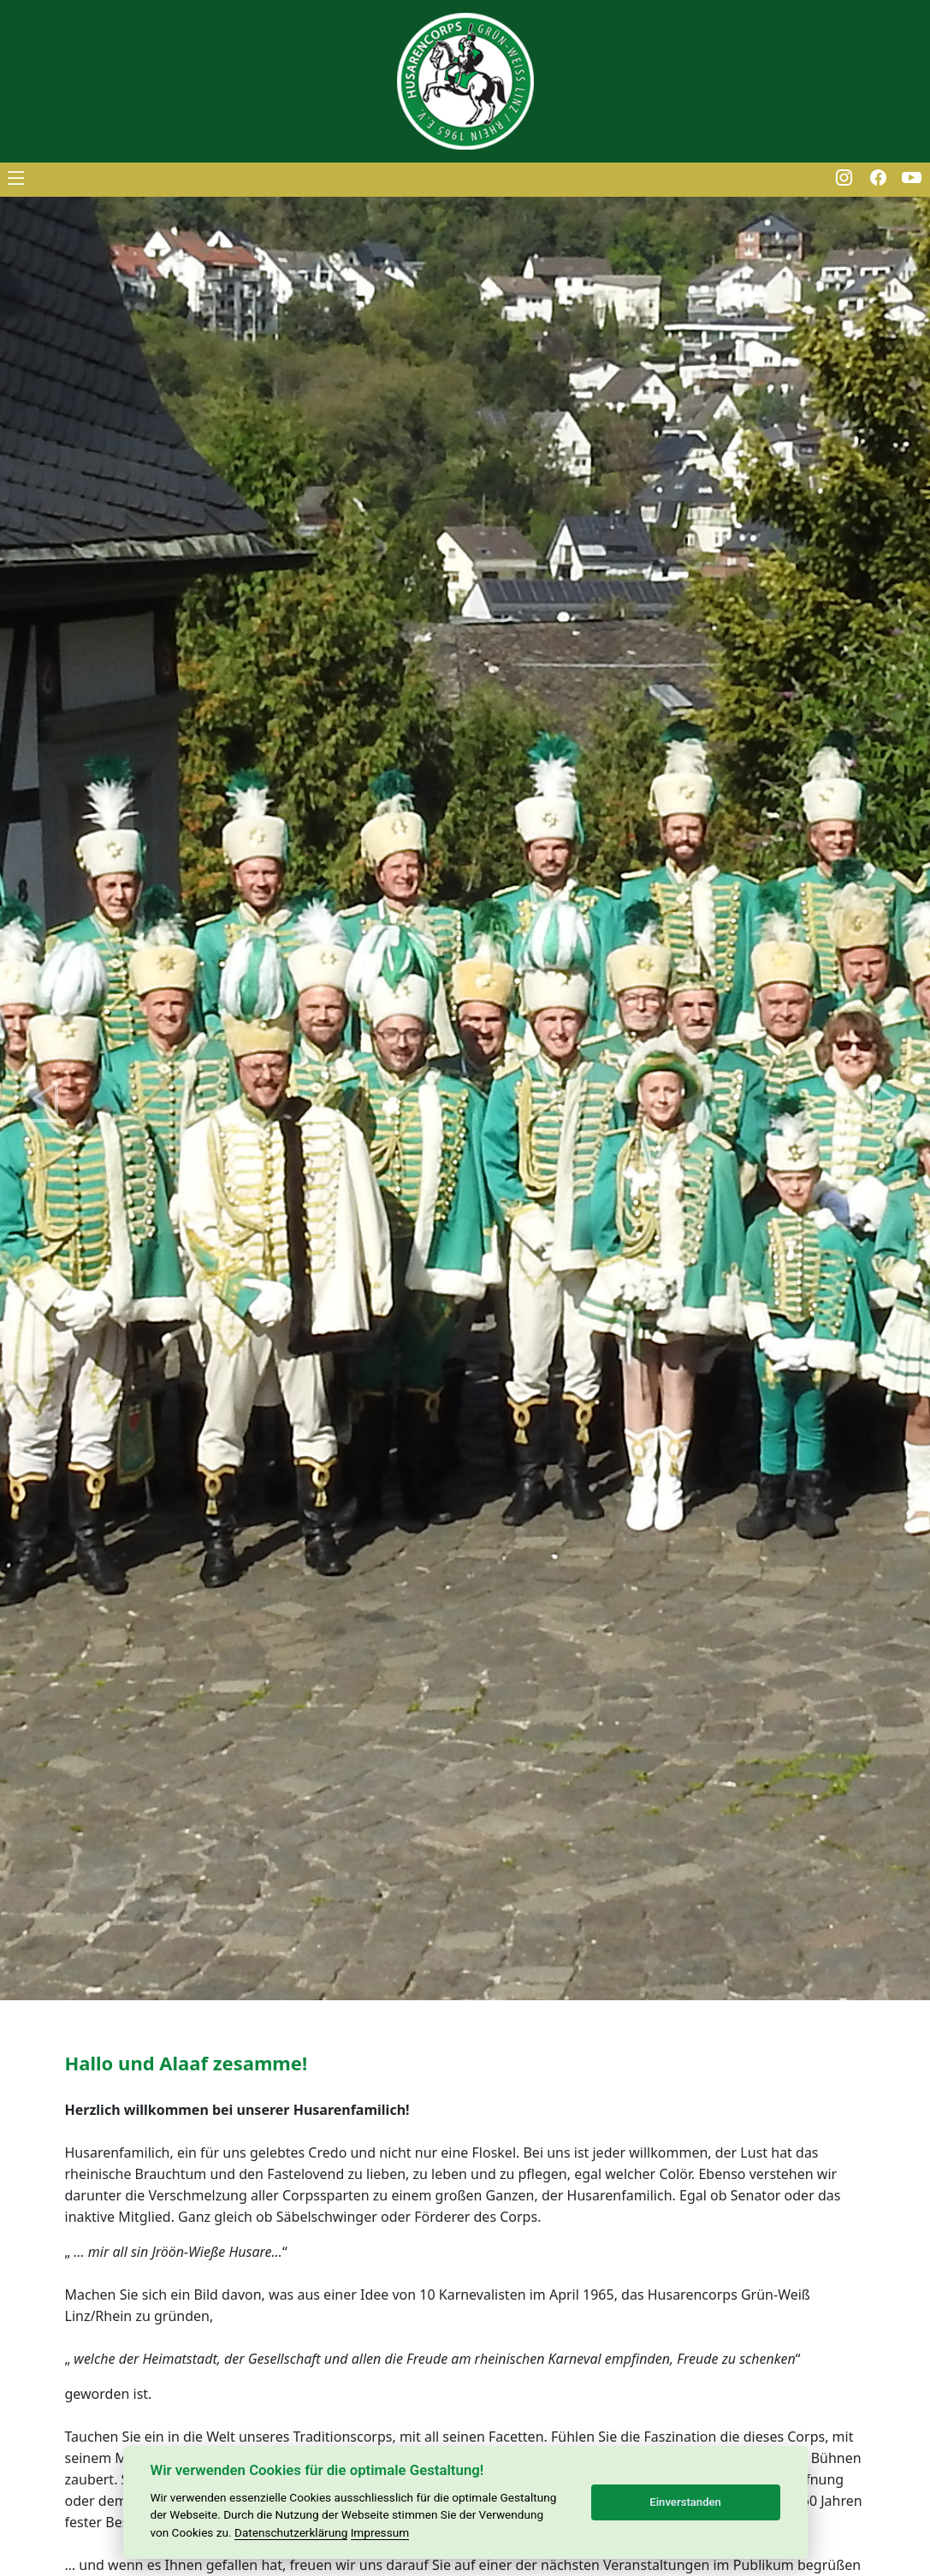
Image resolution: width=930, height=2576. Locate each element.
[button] (46, 1098)
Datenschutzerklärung (290, 2532)
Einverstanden (685, 2502)
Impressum (380, 2532)
